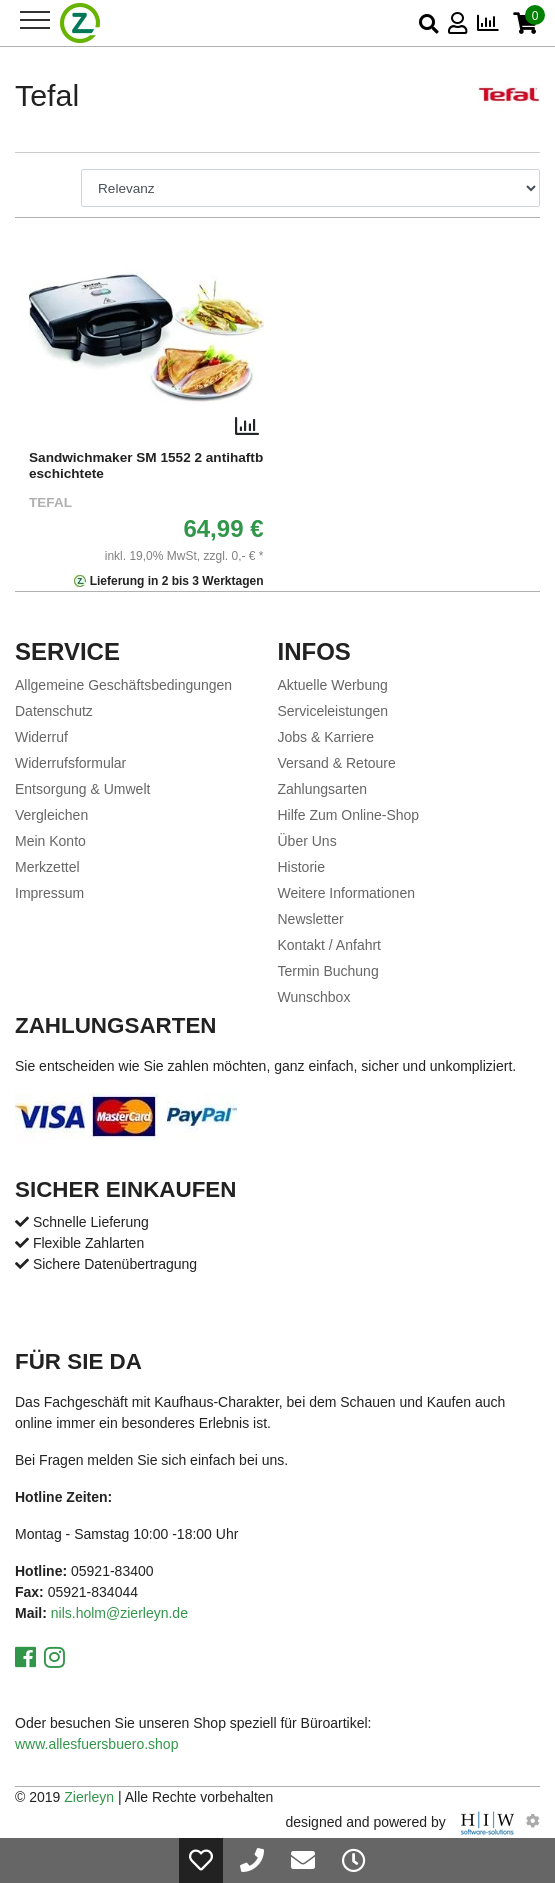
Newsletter (311, 919)
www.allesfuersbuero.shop (96, 1744)
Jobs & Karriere (326, 737)
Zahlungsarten (323, 789)
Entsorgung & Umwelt (82, 789)
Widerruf (41, 737)
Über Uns (307, 841)
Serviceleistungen (333, 711)
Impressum (49, 893)
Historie (301, 867)
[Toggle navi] (35, 20)
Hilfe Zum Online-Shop (349, 815)
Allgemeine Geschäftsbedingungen (123, 685)
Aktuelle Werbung (333, 685)
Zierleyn (89, 1797)
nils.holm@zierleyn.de (119, 1613)
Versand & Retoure (337, 763)
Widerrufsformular (70, 763)
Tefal (50, 502)
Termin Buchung (328, 971)
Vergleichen (51, 815)
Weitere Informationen (346, 893)
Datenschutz (54, 711)
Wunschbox (314, 997)
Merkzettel (47, 867)
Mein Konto (50, 841)
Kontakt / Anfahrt (330, 945)
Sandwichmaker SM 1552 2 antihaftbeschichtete (146, 465)
